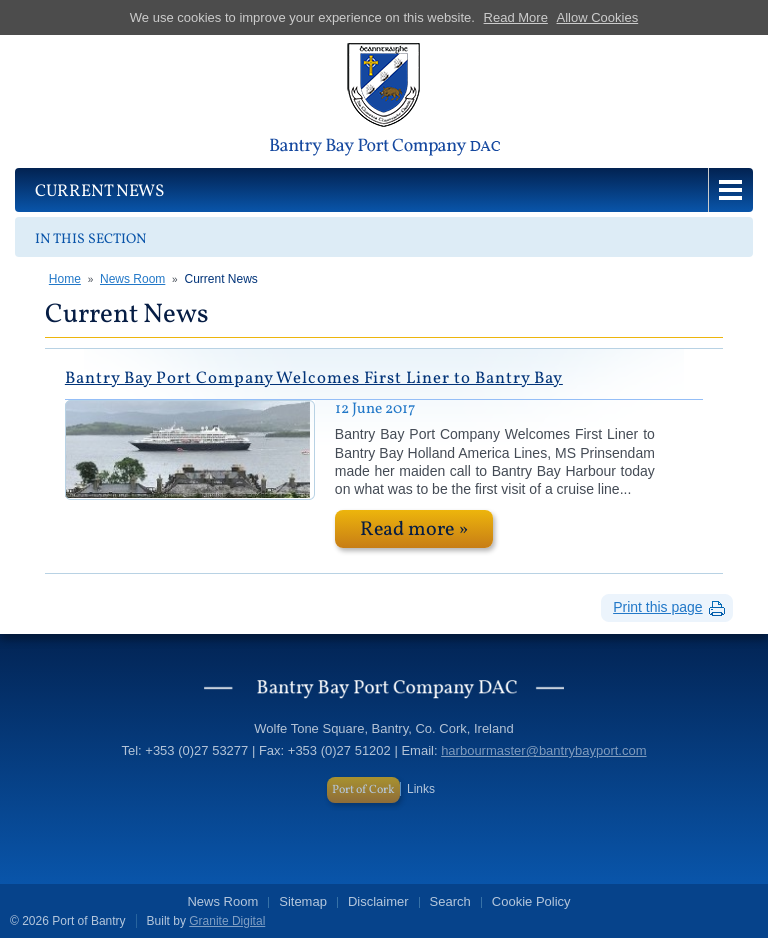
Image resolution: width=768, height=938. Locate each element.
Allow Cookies (598, 17)
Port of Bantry (384, 101)
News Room (132, 279)
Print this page (658, 607)
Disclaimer (378, 901)
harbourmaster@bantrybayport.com (543, 750)
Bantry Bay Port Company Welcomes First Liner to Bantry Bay (314, 378)
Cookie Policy (531, 901)
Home (65, 279)
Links (421, 789)
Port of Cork (363, 790)
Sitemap (303, 901)
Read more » (414, 530)
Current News (220, 279)
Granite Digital (227, 921)
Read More (516, 17)
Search (450, 901)
